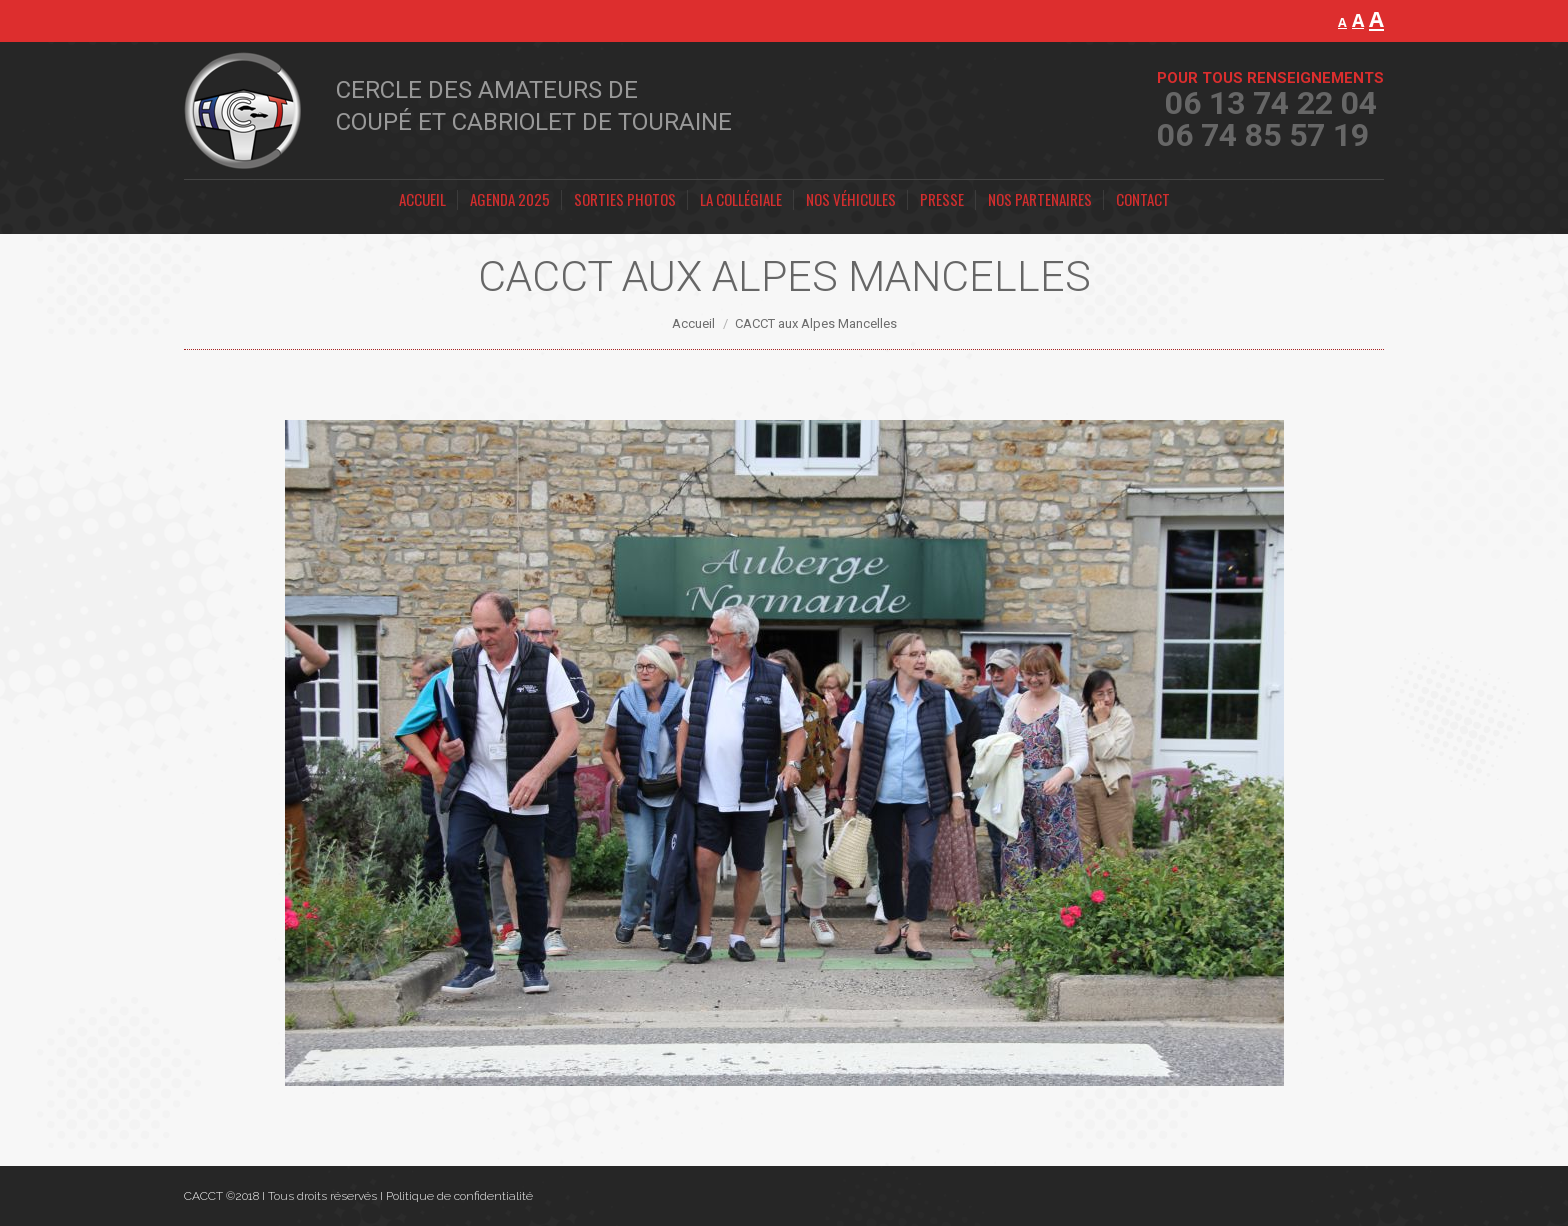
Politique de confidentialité (459, 1196)
